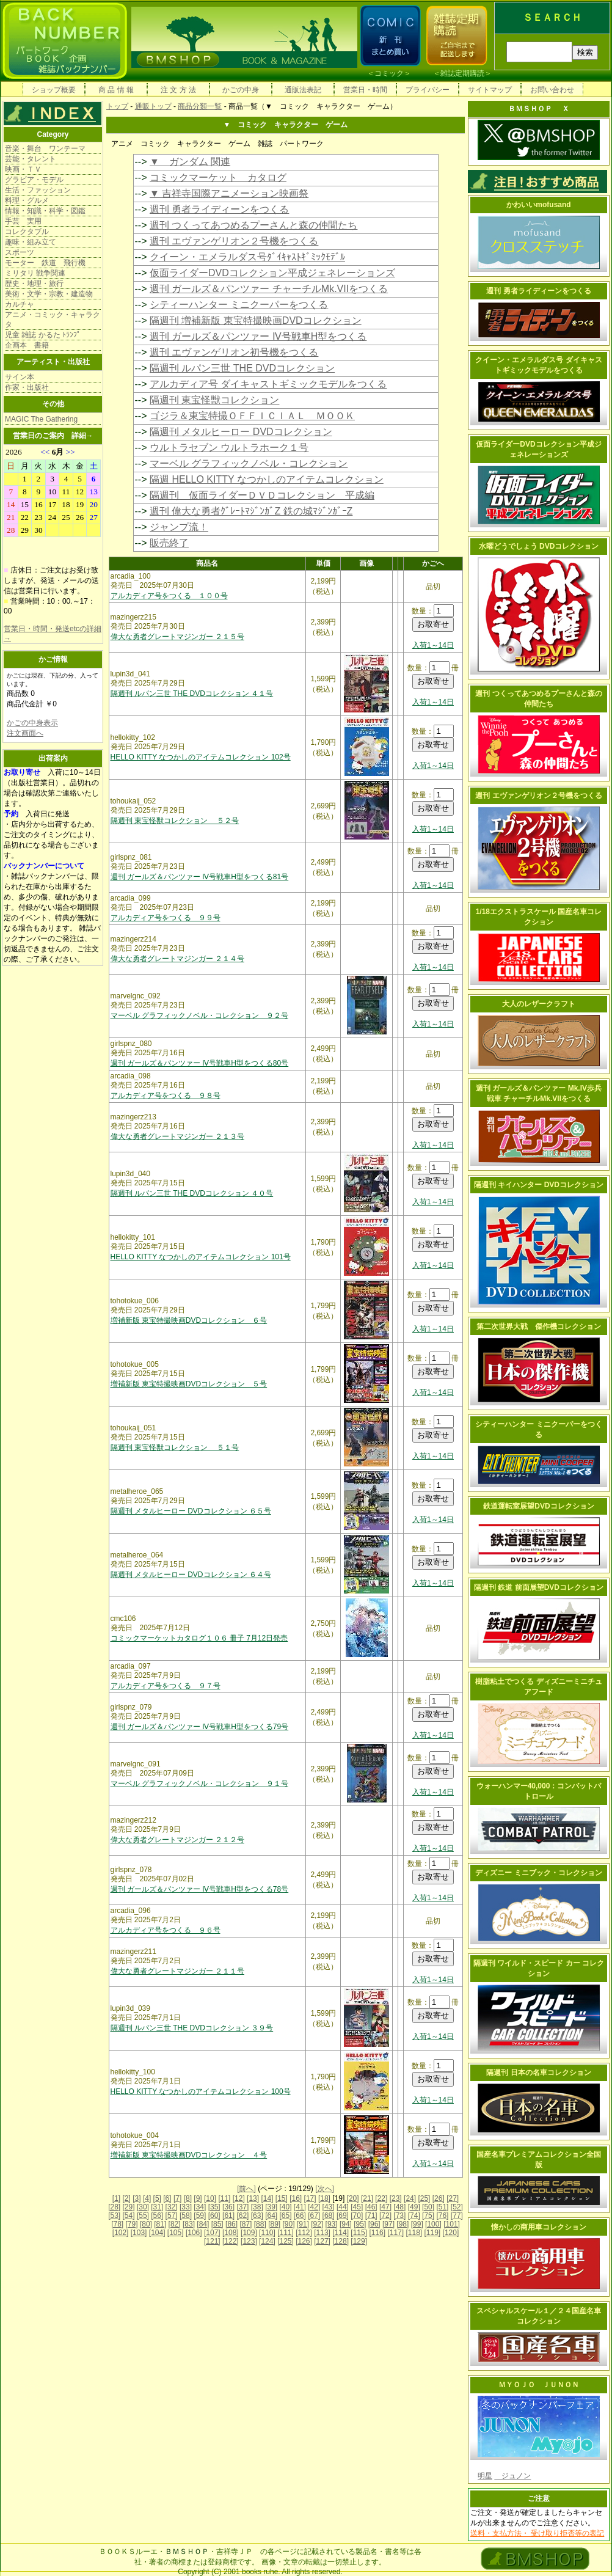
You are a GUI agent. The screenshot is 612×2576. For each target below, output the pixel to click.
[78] (117, 2224)
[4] (147, 2198)
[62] (242, 2215)
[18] (324, 2198)
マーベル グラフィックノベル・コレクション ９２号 (199, 1015)
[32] (172, 2207)
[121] (212, 2241)
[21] (367, 2198)
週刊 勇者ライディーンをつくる (219, 209)
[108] (230, 2232)
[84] (203, 2224)
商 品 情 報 (116, 90)
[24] (410, 2198)
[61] (228, 2215)
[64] (271, 2215)
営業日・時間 (365, 90)
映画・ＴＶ (23, 169)
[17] (310, 2198)
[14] (267, 2198)
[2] (127, 2198)
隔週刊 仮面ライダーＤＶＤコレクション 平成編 (262, 495)
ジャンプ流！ (179, 527)
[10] (210, 2198)
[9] (198, 2198)
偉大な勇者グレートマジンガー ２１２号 (177, 1839)
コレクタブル (27, 231)
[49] (414, 2207)
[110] (267, 2232)
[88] (260, 2224)
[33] (186, 2207)
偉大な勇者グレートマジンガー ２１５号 (177, 636)
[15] (281, 2198)
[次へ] (324, 2188)
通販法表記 (303, 90)
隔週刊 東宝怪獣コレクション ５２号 (175, 820)
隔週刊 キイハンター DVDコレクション (538, 1184)
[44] (343, 2207)
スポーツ (19, 252)
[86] (231, 2224)
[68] (328, 2215)
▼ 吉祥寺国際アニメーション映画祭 (229, 193)
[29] (129, 2207)
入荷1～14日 (433, 645)
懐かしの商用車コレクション (538, 2227)
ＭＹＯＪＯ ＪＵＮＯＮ (538, 2384)
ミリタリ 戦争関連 (35, 273)
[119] (432, 2232)
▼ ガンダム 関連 (190, 161)
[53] (114, 2215)
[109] (249, 2232)
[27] (452, 2198)
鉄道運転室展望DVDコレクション (538, 1506)
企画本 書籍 (27, 345)
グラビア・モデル (34, 179)
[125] (285, 2241)
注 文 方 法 (178, 90)
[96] (374, 2224)
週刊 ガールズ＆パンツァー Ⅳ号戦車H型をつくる (258, 336)
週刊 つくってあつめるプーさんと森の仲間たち (253, 225)
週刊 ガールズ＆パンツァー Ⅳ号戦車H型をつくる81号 (200, 877)
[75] (428, 2215)
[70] (357, 2215)
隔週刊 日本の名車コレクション (538, 2072)
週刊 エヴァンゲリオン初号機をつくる (234, 352)
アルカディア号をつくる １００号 (169, 595)
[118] (414, 2232)
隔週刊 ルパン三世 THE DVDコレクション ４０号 (192, 1193)
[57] (172, 2215)
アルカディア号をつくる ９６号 (165, 1930)
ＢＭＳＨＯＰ (187, 2551)
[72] (385, 2215)
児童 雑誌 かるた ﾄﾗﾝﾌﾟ (43, 335)
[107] (212, 2232)
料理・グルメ (27, 200)
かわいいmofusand (538, 204)
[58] (186, 2215)
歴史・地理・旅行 (34, 283)
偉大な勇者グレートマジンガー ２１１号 (177, 1971)
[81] (160, 2224)
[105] (175, 2232)
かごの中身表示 (32, 723)
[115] (359, 2232)
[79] (132, 2224)
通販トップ (153, 106)
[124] (267, 2241)
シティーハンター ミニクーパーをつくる (239, 304)
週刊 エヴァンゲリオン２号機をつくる (234, 241)
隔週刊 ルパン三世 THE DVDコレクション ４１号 (192, 693)
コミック (389, 73)
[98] (402, 2224)
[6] (167, 2198)
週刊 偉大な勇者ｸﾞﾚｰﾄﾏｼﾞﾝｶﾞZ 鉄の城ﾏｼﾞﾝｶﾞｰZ (251, 511)
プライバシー (428, 90)
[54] (129, 2215)
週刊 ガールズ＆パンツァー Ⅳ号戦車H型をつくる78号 (200, 1889)
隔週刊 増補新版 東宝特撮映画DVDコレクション (256, 320)
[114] (340, 2232)
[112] (304, 2232)
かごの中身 (240, 90)
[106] (194, 2232)
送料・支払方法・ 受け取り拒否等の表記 (537, 2533)
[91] (303, 2224)
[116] (377, 2232)
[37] (242, 2207)
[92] (317, 2224)
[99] (417, 2224)
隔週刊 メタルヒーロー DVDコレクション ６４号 (191, 1574)
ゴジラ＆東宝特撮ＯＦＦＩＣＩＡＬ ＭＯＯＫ (252, 416)
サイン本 (19, 377)
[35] (214, 2207)
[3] (136, 2198)
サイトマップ (490, 90)
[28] (114, 2207)
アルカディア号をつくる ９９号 (165, 917)
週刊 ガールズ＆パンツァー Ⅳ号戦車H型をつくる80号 (200, 1063)
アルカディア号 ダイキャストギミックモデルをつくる (268, 384)
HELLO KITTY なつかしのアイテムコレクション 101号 (201, 1257)
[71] (371, 2215)
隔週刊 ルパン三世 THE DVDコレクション (242, 368)
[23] (396, 2198)
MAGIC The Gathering (41, 419)
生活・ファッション (38, 190)
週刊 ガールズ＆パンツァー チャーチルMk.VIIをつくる (269, 289)
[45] (357, 2207)
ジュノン (512, 2476)
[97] (388, 2224)
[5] (157, 2198)
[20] (353, 2198)
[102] (120, 2232)
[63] (257, 2215)
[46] (371, 2207)
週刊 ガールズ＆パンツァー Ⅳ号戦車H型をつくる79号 (200, 1726)
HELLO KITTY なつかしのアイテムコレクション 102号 (201, 757)
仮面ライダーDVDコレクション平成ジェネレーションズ (272, 273)
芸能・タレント (30, 159)
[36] (228, 2207)
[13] (253, 2198)
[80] (146, 2224)
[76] (442, 2215)
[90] (288, 2224)
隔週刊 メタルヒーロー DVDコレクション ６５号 (191, 1511)
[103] (139, 2232)
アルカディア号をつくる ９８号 (165, 1095)
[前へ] (246, 2188)
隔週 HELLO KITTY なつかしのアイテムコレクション (267, 479)
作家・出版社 (27, 387)
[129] (359, 2241)
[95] (360, 2224)
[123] (249, 2241)
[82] (175, 2224)
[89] (274, 2224)
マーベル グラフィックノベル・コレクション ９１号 (199, 1783)
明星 (485, 2476)
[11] (224, 2198)
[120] (451, 2232)
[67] (314, 2215)
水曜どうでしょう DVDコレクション (539, 546)
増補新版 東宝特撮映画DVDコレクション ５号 (189, 1384)
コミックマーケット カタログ (218, 177)
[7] (177, 2198)
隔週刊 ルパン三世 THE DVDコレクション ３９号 (192, 2028)
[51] (442, 2207)
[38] (257, 2207)
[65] (285, 2215)
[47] (385, 2207)
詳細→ (82, 435)
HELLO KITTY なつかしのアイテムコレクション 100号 (201, 2091)
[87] (245, 2224)
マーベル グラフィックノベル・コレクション (249, 463)
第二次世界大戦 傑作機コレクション (538, 1326)
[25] (424, 2198)
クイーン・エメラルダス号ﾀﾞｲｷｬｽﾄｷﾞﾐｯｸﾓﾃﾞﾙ (247, 257)
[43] (328, 2207)
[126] (304, 2241)
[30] (143, 2207)
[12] (239, 2198)
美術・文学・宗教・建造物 (49, 294)
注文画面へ (25, 733)
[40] (285, 2207)
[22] (381, 2198)
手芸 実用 (23, 221)
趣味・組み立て (30, 242)
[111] (285, 2232)
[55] (143, 2215)
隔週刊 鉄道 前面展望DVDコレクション (538, 1587)
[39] (271, 2207)
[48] (399, 2207)
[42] (314, 2207)
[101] (451, 2224)
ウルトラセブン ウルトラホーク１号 (229, 447)
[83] (189, 2224)
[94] (346, 2224)
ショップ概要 (54, 90)
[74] (414, 2215)
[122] (230, 2241)
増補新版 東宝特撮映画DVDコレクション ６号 (189, 1320)
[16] (296, 2198)
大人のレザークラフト (538, 1004)
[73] (399, 2215)
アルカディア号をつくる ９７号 (165, 1685)
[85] (217, 2224)
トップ (117, 106)
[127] (322, 2241)
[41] (300, 2207)
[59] (200, 2215)
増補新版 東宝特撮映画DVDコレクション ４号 (189, 2155)
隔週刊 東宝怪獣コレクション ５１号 (175, 1447)
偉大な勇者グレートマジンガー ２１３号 (177, 1136)
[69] (343, 2215)
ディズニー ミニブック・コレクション (538, 1872)
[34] (200, 2207)
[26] (438, 2198)
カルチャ (19, 304)
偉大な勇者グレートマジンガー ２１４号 (177, 958)
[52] (457, 2207)
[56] (157, 2215)
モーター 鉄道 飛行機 (45, 262)
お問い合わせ (552, 90)
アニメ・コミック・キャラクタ (52, 319)
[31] (157, 2207)
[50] (428, 2207)
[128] (340, 2241)
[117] (395, 2232)
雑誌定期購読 (462, 73)
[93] (332, 2224)
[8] (188, 2198)
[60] (214, 2215)
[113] (322, 2232)
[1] (116, 2198)
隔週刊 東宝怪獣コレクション (214, 400)
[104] (157, 2232)
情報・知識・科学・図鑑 (45, 211)
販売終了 (169, 543)
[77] (457, 2215)
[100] (433, 2224)
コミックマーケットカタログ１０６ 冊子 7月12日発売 (199, 1638)
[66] (300, 2215)
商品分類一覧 (200, 106)
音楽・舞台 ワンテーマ (45, 148)
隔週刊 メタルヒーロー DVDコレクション (241, 431)
